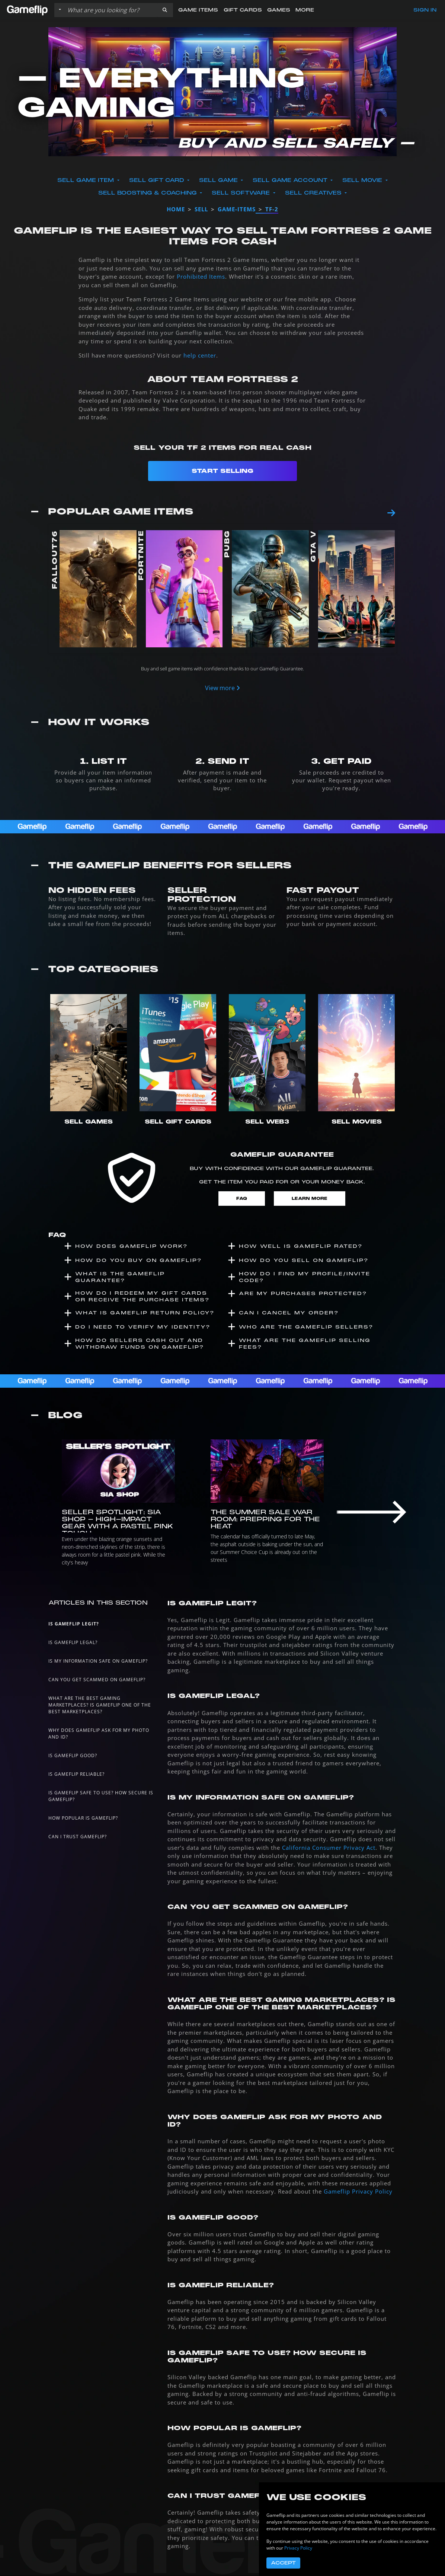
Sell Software (242, 193)
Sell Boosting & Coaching (148, 193)
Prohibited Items (201, 276)
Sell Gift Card (157, 180)
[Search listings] (110, 10)
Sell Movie (363, 180)
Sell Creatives (314, 193)
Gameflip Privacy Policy (358, 2191)
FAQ (241, 1198)
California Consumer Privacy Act (328, 1847)
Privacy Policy (298, 2548)
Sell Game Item (86, 180)
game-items (237, 209)
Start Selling (222, 471)
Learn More (309, 1198)
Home (176, 209)
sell (201, 209)
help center (199, 355)
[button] (165, 10)
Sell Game (219, 180)
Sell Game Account (291, 180)
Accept (283, 2563)
